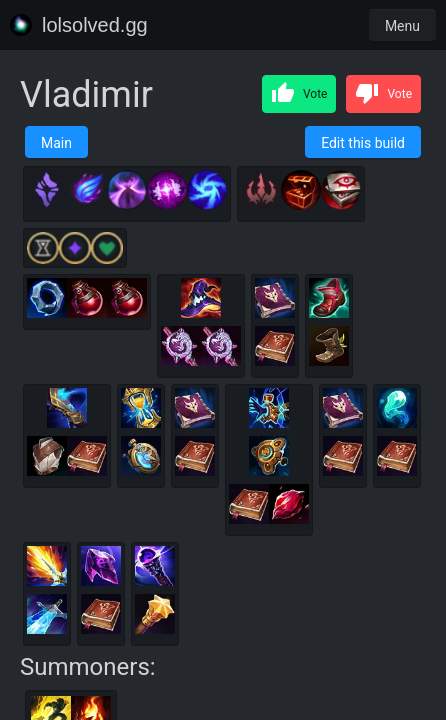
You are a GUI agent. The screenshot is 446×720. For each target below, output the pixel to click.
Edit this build (363, 143)
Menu (402, 26)
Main (56, 143)
